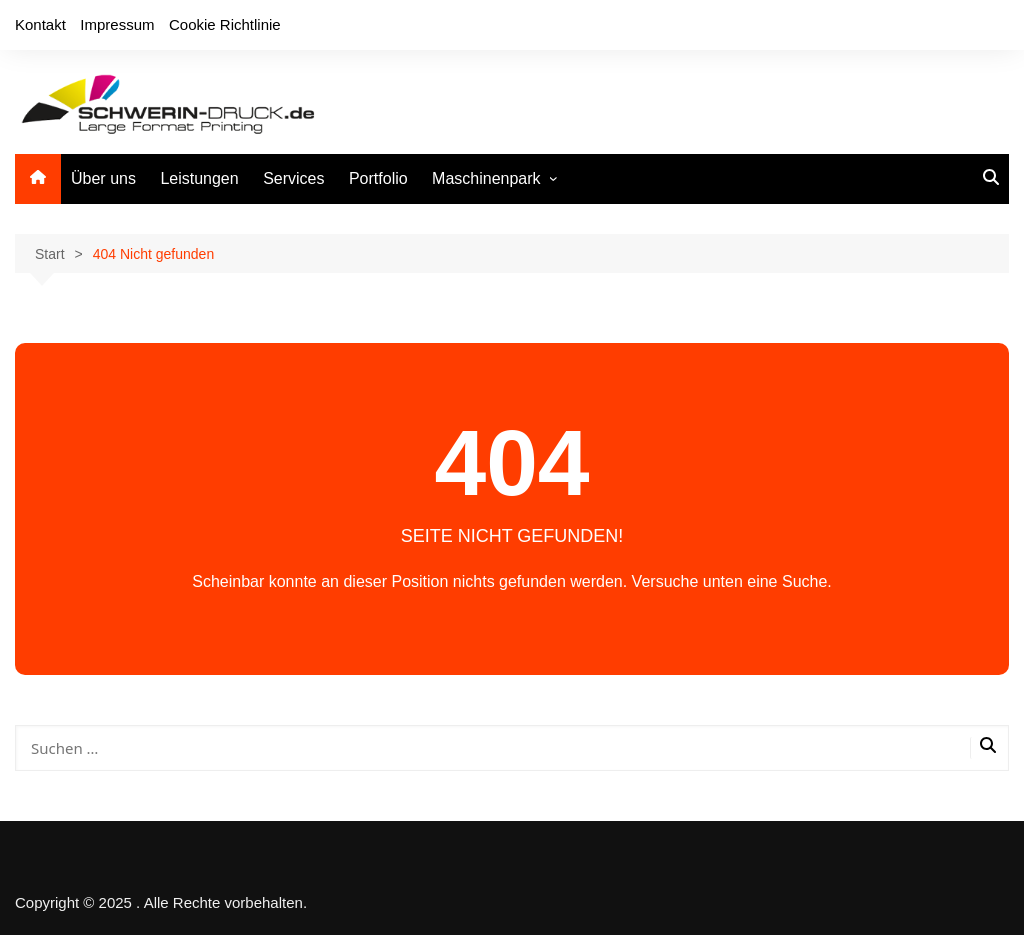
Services (293, 178)
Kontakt (40, 24)
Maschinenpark (486, 178)
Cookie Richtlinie (225, 24)
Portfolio (378, 178)
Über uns (103, 178)
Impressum (117, 24)
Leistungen (199, 178)
